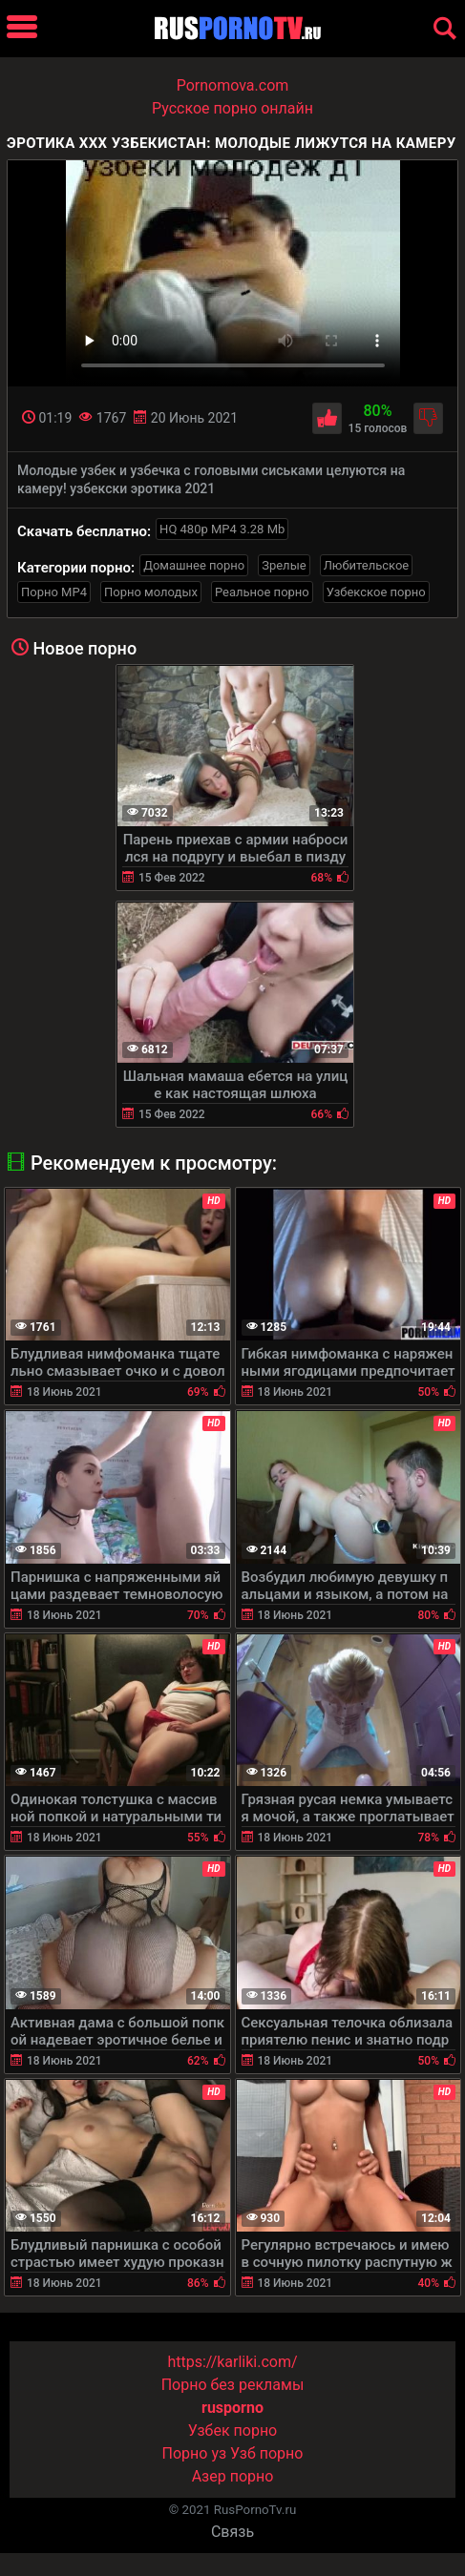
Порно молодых (151, 592)
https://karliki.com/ (232, 2362)
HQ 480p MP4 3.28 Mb (222, 529)
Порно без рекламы (233, 2385)
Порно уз (194, 2453)
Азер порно (233, 2476)
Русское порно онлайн (232, 108)
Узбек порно (233, 2430)
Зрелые (284, 565)
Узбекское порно (376, 592)
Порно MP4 (54, 592)
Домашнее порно (193, 565)
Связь (232, 2532)
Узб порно (266, 2453)
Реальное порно (262, 592)
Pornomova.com (233, 85)
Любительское (367, 565)
